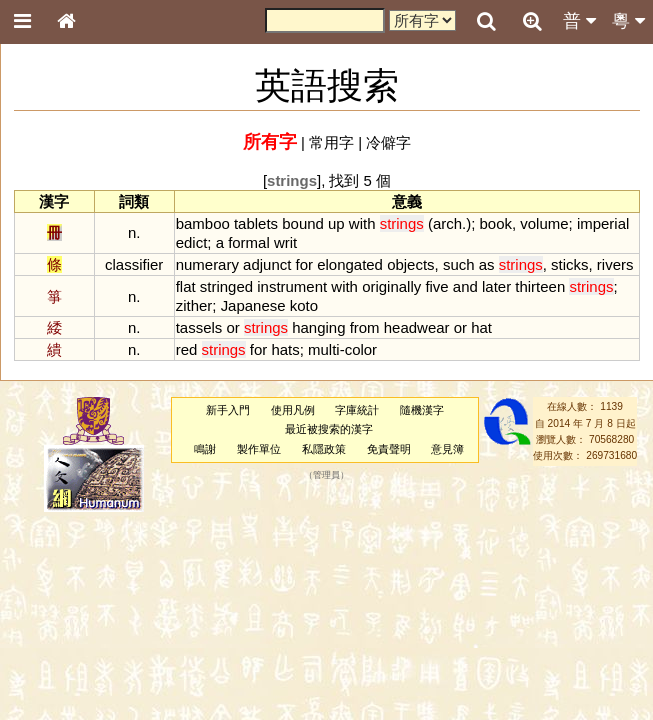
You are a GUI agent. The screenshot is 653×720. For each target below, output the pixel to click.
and (465, 286)
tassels (199, 327)
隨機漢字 (422, 410)
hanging (318, 327)
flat (186, 286)
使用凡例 (293, 410)
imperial (603, 223)
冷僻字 (388, 142)
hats (285, 349)
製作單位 (259, 449)
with (362, 223)
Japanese (253, 305)
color (361, 349)
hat (481, 327)
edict (192, 242)
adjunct (267, 264)
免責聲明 (389, 449)
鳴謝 (205, 449)
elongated (350, 264)
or (232, 327)
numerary (207, 264)
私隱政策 (324, 449)
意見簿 (447, 449)
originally (391, 286)
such (459, 264)
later (496, 286)
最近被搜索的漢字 (329, 429)
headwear (417, 327)
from (365, 327)
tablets (256, 223)
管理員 (326, 475)
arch (447, 223)
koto (304, 305)
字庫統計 (357, 410)
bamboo (203, 223)
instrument (292, 286)
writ (285, 242)
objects (410, 264)
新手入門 (228, 410)
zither (194, 305)
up (336, 223)
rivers (615, 264)
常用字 (331, 142)
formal (249, 242)
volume (544, 223)
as (487, 264)
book (496, 223)
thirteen (540, 286)
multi (324, 349)
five (436, 286)
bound (303, 223)
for (304, 264)
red (187, 349)
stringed (226, 286)
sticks (569, 264)
